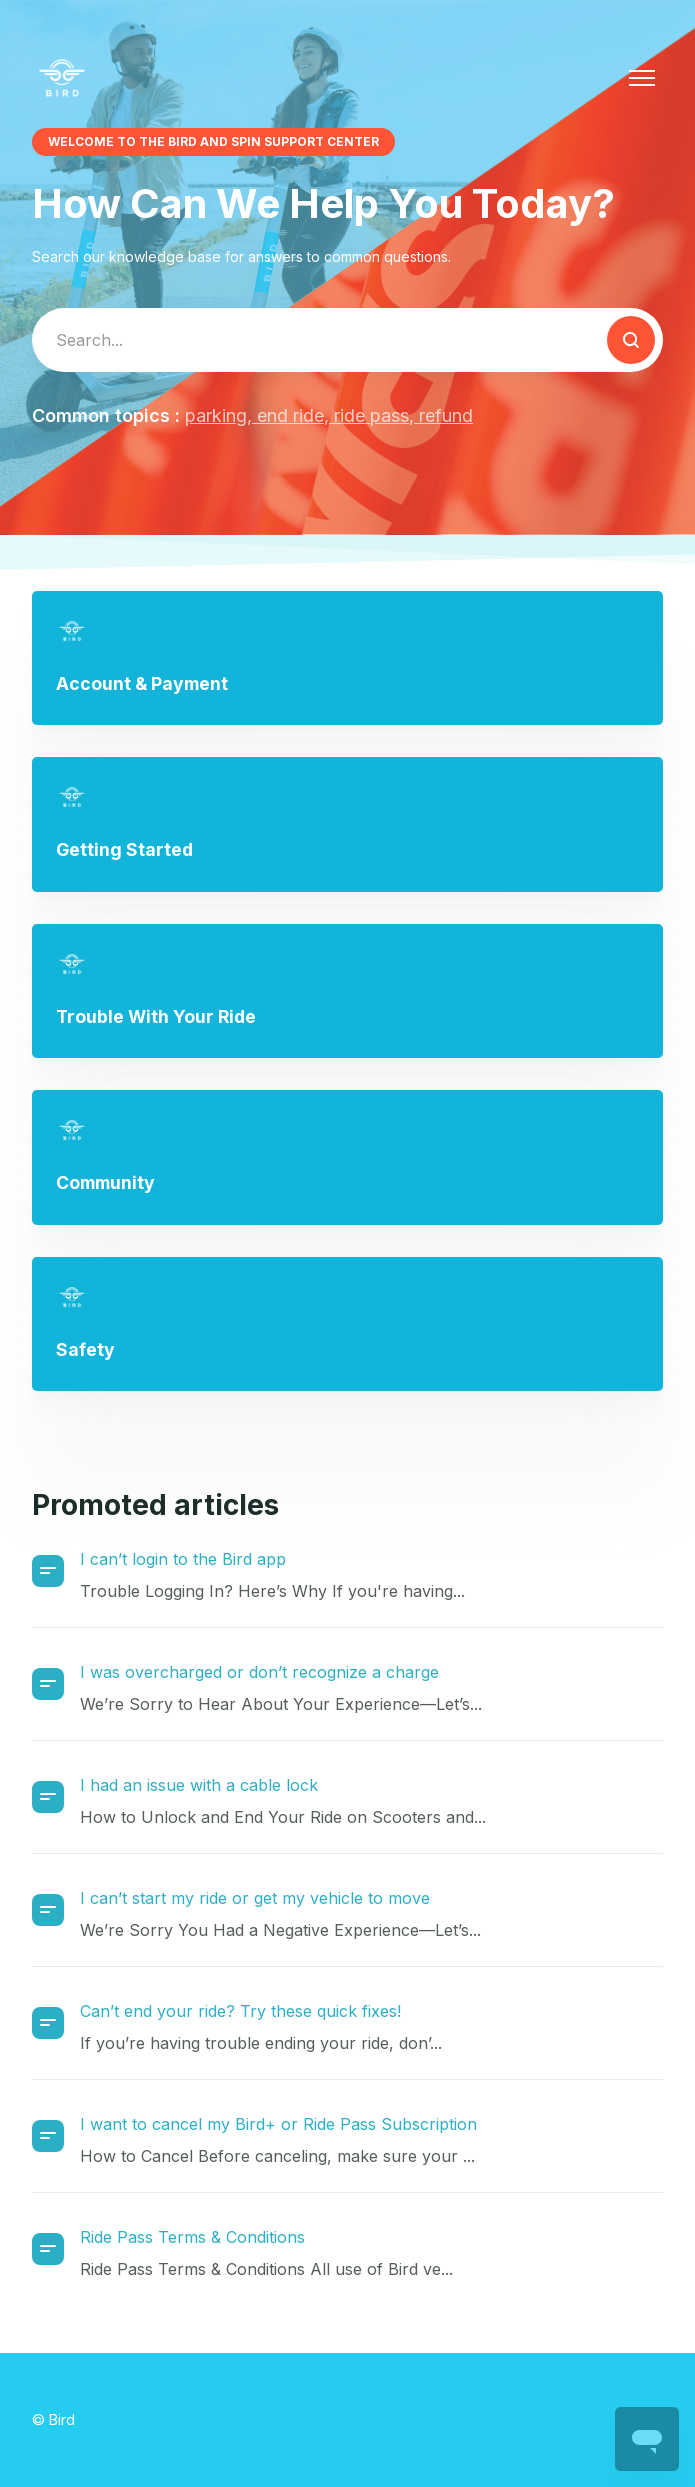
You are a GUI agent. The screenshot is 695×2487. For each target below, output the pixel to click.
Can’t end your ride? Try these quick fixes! (240, 2011)
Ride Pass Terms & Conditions (192, 2237)
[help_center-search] (347, 340)
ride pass (369, 415)
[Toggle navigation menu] (642, 78)
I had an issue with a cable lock (199, 1785)
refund (443, 415)
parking (216, 415)
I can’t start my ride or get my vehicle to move (255, 1898)
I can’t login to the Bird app (183, 1559)
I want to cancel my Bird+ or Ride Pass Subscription (278, 2124)
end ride (288, 415)
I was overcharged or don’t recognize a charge (259, 1672)
